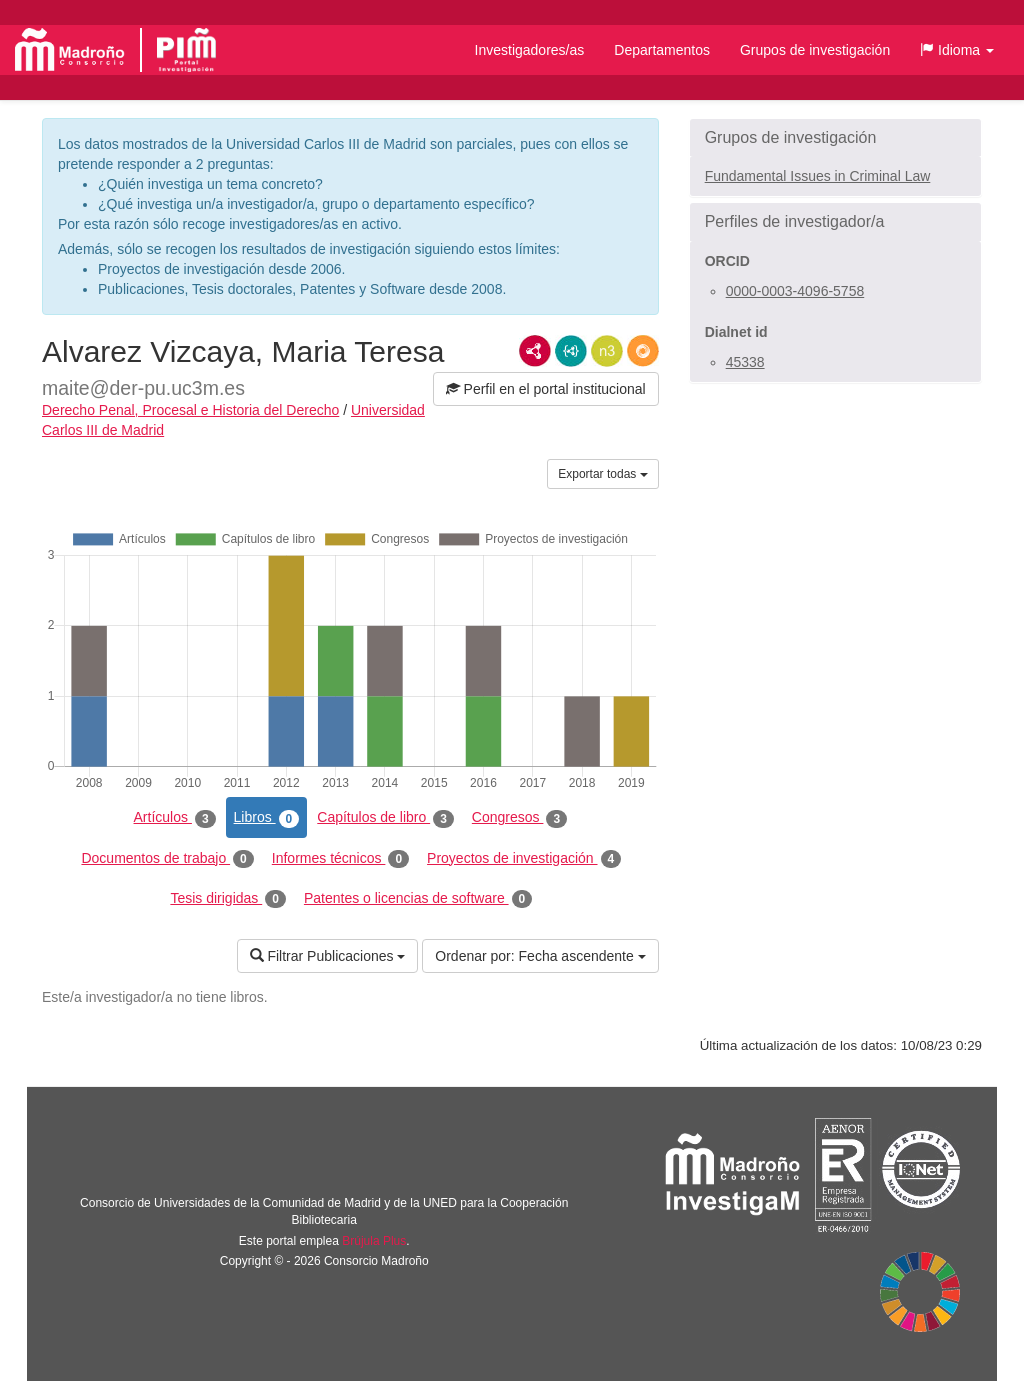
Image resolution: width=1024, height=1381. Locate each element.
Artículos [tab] (175, 818)
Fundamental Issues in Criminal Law (818, 176)
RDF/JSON (643, 351)
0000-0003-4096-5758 (795, 291)
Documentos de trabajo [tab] (167, 859)
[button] (957, 50)
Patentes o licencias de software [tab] (418, 899)
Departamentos (662, 50)
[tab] (835, 138)
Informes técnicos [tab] (340, 859)
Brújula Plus (374, 1241)
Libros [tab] (267, 818)
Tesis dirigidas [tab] (228, 899)
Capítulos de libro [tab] (385, 818)
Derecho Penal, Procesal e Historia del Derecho (190, 410)
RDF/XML (535, 351)
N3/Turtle (607, 351)
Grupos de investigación (815, 50)
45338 (745, 362)
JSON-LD (571, 351)
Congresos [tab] (519, 818)
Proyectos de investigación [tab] (524, 859)
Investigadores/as (530, 50)
